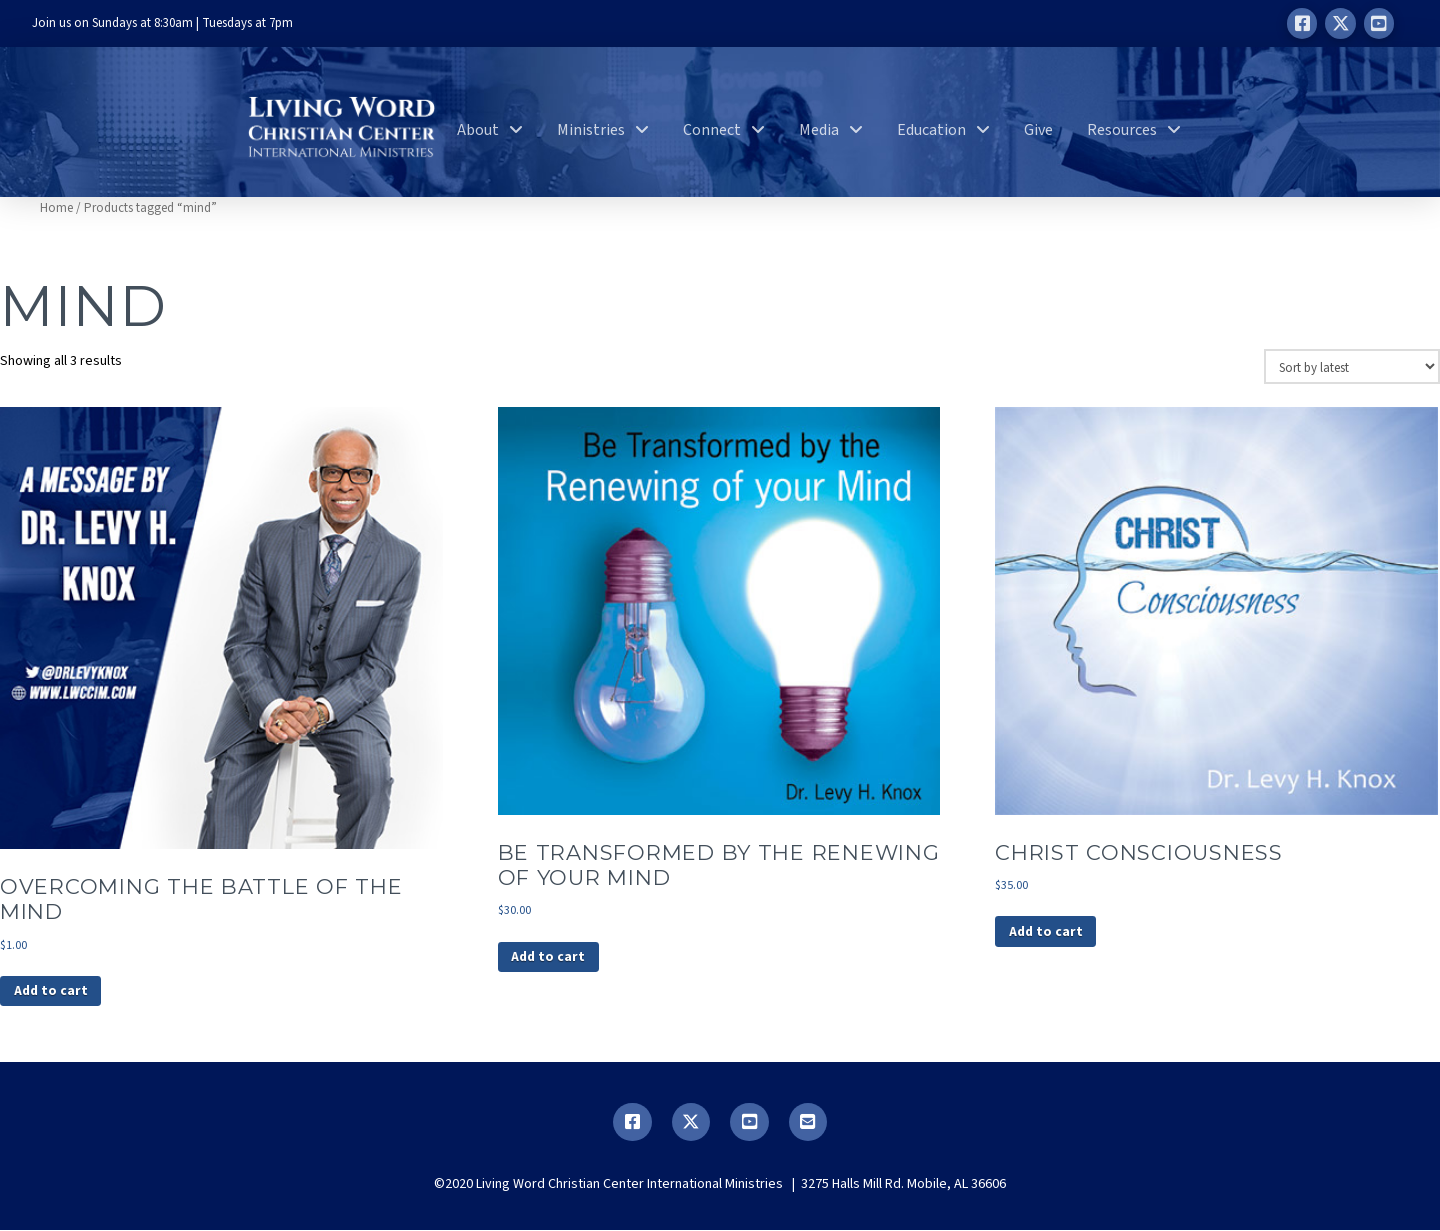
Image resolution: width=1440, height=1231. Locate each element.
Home (56, 208)
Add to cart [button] (52, 992)
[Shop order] (1352, 366)
